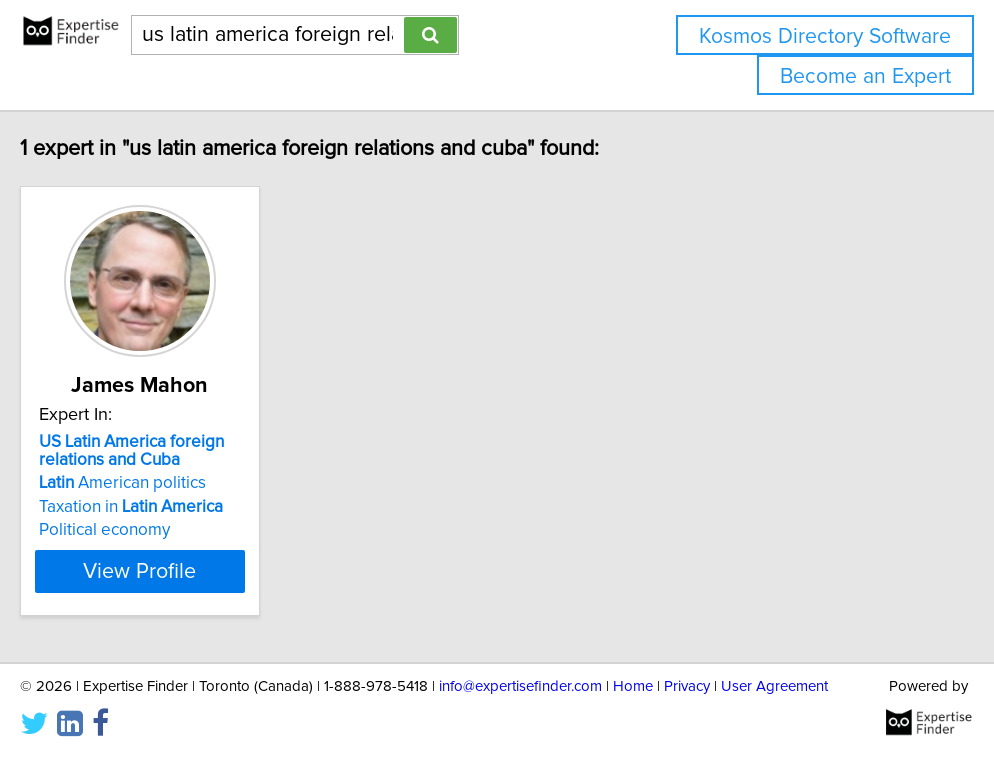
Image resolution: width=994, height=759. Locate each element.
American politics (149, 483)
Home (633, 686)
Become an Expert (865, 76)
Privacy (687, 686)
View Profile (192, 571)
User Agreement (774, 686)
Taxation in (158, 507)
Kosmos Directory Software (825, 36)
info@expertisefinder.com (520, 686)
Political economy (131, 530)
